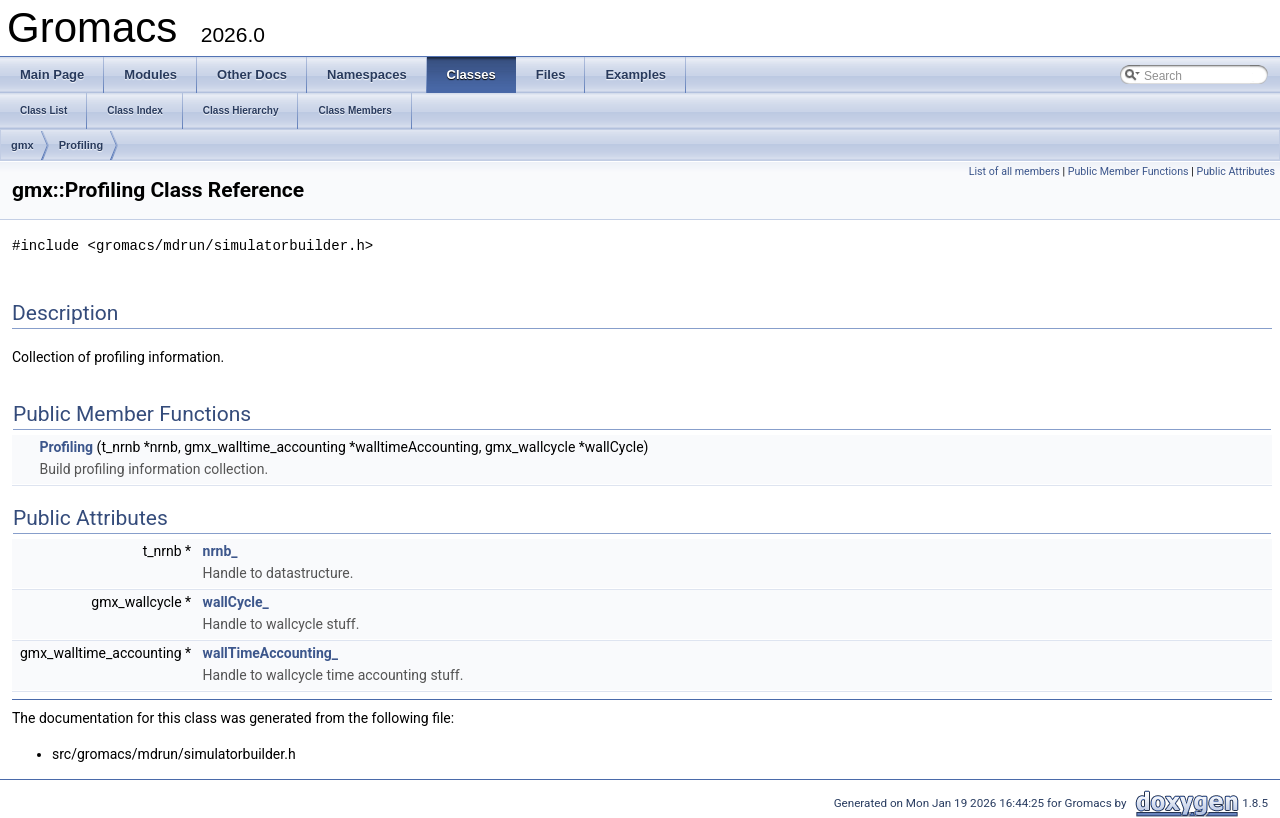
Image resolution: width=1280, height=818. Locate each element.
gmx (22, 145)
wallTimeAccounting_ (270, 652)
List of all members (1014, 171)
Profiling (81, 145)
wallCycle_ (236, 601)
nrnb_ (220, 550)
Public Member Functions (1128, 171)
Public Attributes (1235, 171)
